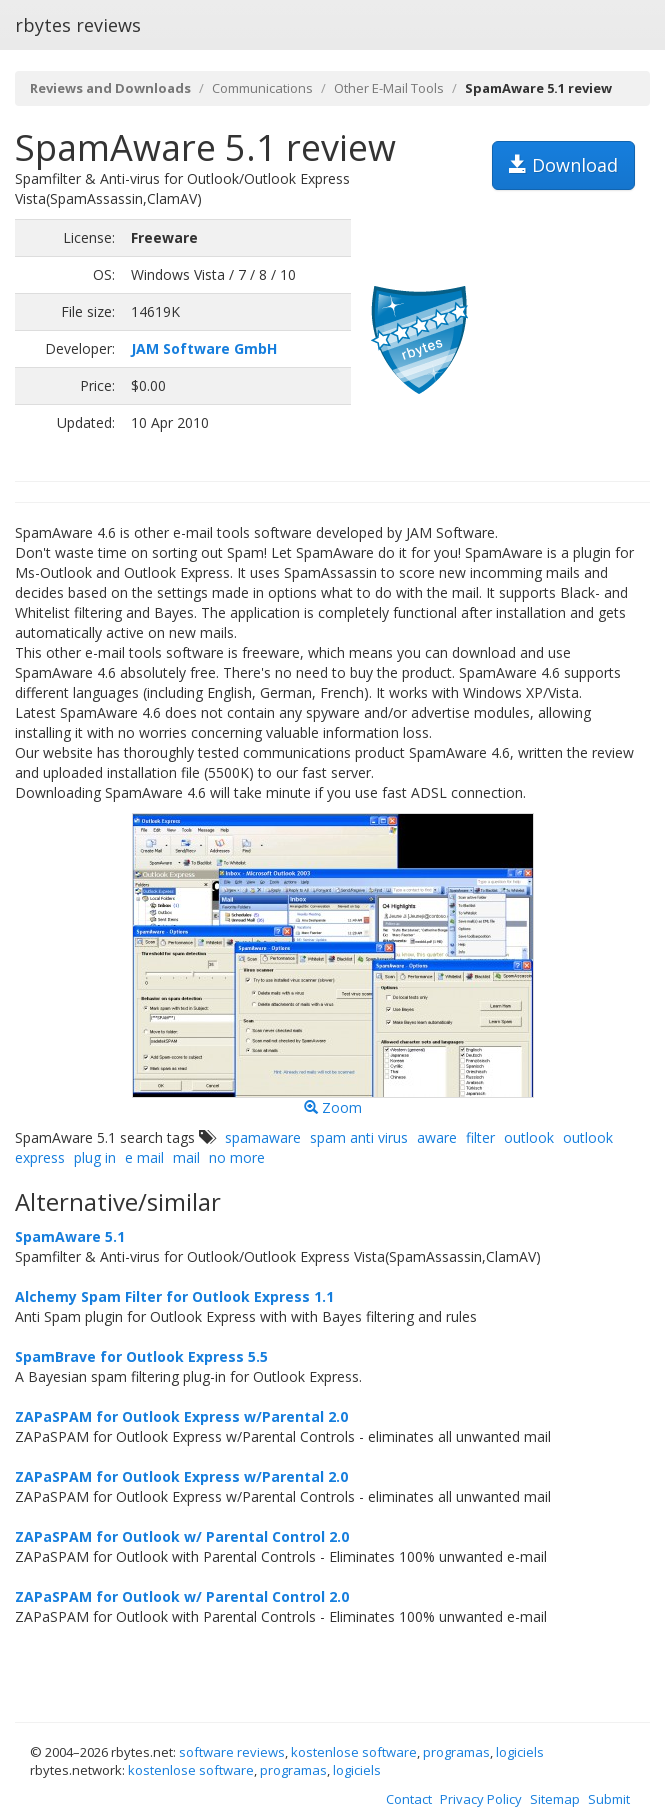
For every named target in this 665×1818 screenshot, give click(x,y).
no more (237, 1157)
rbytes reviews (78, 25)
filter (480, 1137)
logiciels (520, 1752)
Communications (262, 88)
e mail (144, 1157)
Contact (409, 1799)
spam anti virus (359, 1137)
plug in (95, 1157)
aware (437, 1137)
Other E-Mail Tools (389, 88)
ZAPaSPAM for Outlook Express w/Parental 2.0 (181, 1416)
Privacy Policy (481, 1799)
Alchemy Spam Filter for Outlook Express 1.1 (174, 1296)
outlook (529, 1137)
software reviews (232, 1752)
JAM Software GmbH (204, 348)
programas (456, 1752)
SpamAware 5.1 (70, 1236)
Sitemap (555, 1799)
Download (563, 165)
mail (186, 1157)
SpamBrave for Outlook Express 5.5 (141, 1356)
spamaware (263, 1137)
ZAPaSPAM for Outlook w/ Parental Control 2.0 (182, 1536)
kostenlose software (354, 1752)
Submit (609, 1799)
